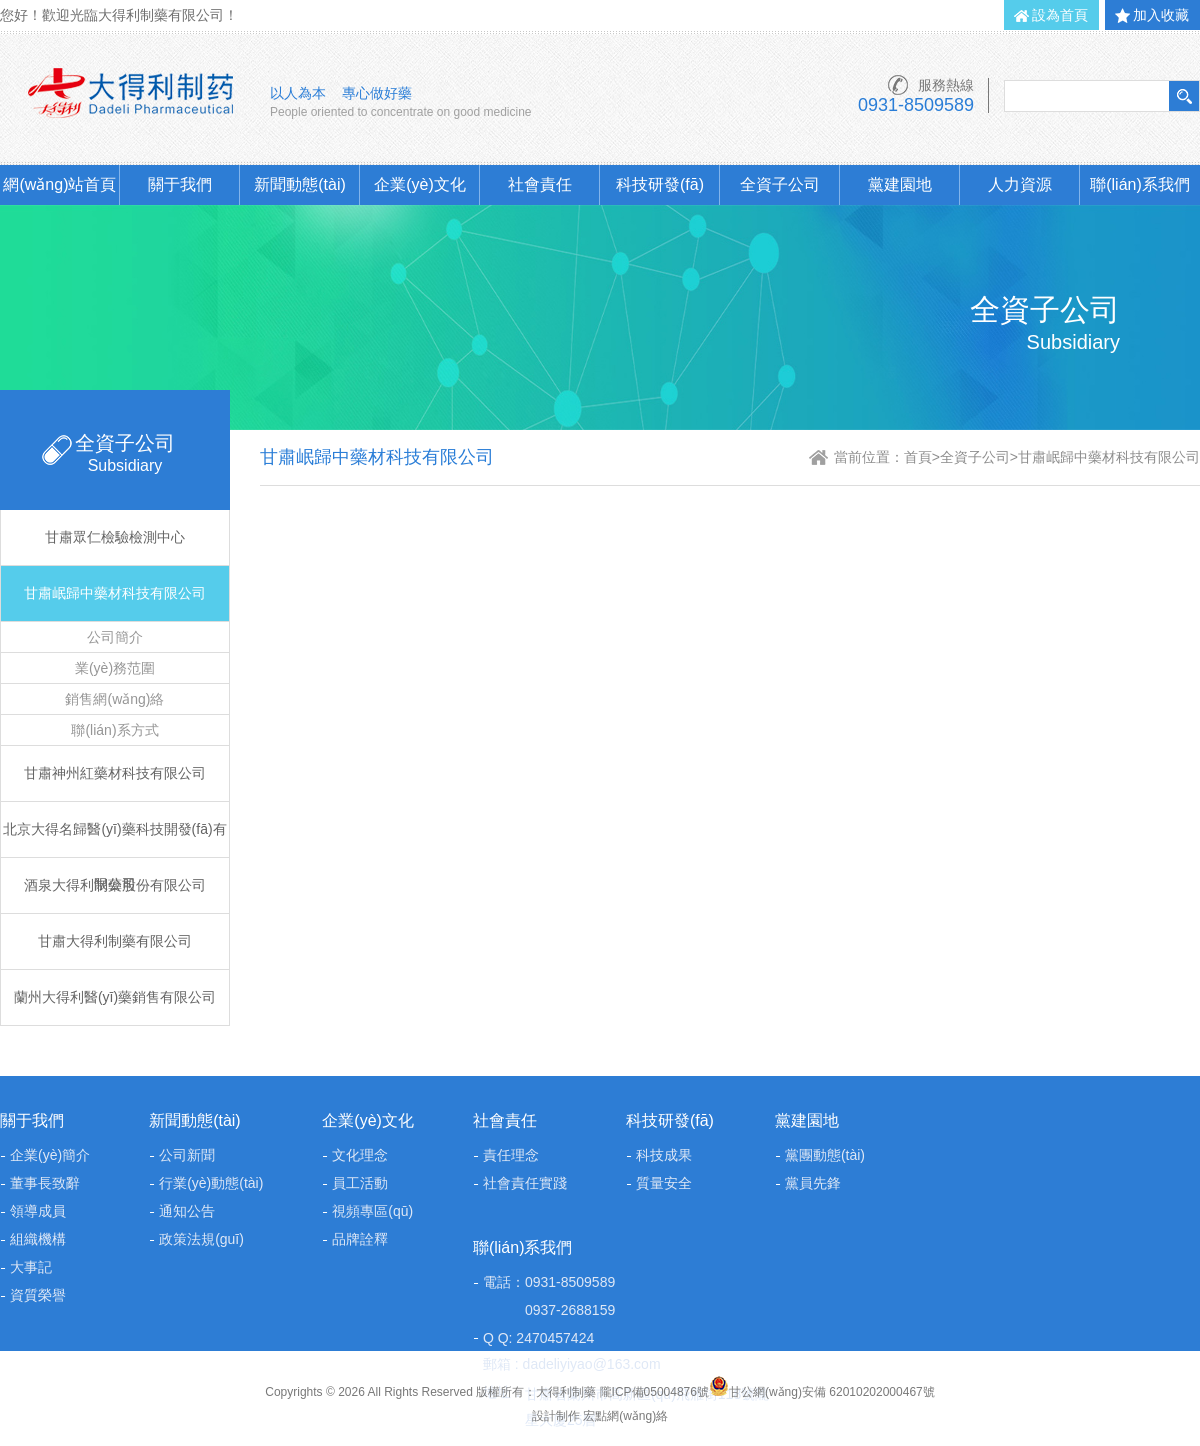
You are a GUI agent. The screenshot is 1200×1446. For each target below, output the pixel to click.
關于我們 (180, 184)
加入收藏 (1161, 15)
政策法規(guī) (201, 1239)
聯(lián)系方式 (114, 730)
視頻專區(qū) (372, 1211)
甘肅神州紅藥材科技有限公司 (115, 773)
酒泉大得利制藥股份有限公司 (115, 885)
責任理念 (511, 1155)
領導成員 (38, 1211)
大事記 (31, 1267)
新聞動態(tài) (300, 184)
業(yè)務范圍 (115, 668)
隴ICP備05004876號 (654, 1392)
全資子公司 (780, 184)
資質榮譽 (38, 1295)
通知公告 (187, 1211)
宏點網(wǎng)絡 (625, 1416)
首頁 (918, 457)
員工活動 (360, 1183)
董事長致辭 (45, 1183)
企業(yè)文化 (420, 184)
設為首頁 (1060, 15)
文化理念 (360, 1155)
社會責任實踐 (525, 1183)
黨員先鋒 (813, 1183)
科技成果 (664, 1155)
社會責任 (540, 184)
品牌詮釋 (360, 1239)
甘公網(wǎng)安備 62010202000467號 (822, 1392)
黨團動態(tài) (825, 1155)
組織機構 (38, 1239)
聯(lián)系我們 (1140, 184)
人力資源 (1020, 184)
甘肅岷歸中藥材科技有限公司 (115, 593)
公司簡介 (115, 637)
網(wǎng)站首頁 (59, 184)
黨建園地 (900, 184)
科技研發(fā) (660, 184)
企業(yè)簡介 (50, 1155)
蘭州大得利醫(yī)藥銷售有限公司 (115, 997)
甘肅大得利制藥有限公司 (115, 941)
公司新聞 (187, 1155)
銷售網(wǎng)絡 (114, 699)
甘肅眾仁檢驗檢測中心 (115, 537)
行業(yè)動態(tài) (211, 1183)
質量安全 (664, 1183)
